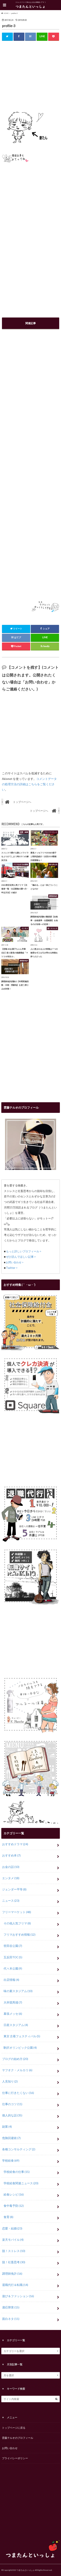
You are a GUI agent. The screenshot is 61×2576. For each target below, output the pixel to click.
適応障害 (10, 2307)
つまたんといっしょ (25, 2570)
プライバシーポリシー (15, 2458)
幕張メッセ (13, 2013)
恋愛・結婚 (12, 2228)
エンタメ (10, 1878)
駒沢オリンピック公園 (20, 2047)
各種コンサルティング (18, 2149)
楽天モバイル (13, 2239)
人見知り (10, 2081)
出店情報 (11, 1979)
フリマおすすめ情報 (19, 1934)
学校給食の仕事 (17, 2172)
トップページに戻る (13, 2427)
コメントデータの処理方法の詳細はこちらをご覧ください (29, 784)
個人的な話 (12, 2115)
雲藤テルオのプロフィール (17, 2437)
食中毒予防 (14, 2205)
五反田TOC (13, 1957)
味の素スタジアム (18, 1991)
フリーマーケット (16, 1912)
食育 (8, 2217)
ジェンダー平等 (14, 1889)
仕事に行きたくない (18, 2093)
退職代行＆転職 (15, 2285)
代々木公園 (13, 1968)
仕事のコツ (12, 2104)
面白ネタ (10, 2319)
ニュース (10, 1900)
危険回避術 (11, 2138)
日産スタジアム (16, 2025)
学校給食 (10, 2160)
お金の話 (10, 1867)
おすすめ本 (11, 1855)
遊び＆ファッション (18, 2296)
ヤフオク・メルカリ (17, 2070)
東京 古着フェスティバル (22, 2036)
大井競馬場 (13, 2002)
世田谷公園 (13, 1946)
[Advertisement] (30, 76)
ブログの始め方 (15, 2059)
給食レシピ (14, 2194)
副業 (7, 2126)
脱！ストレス (13, 2251)
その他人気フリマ (17, 1923)
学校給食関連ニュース (21, 2183)
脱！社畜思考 (13, 2262)
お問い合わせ (10, 2448)
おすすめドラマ (15, 1844)
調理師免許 (12, 2273)
